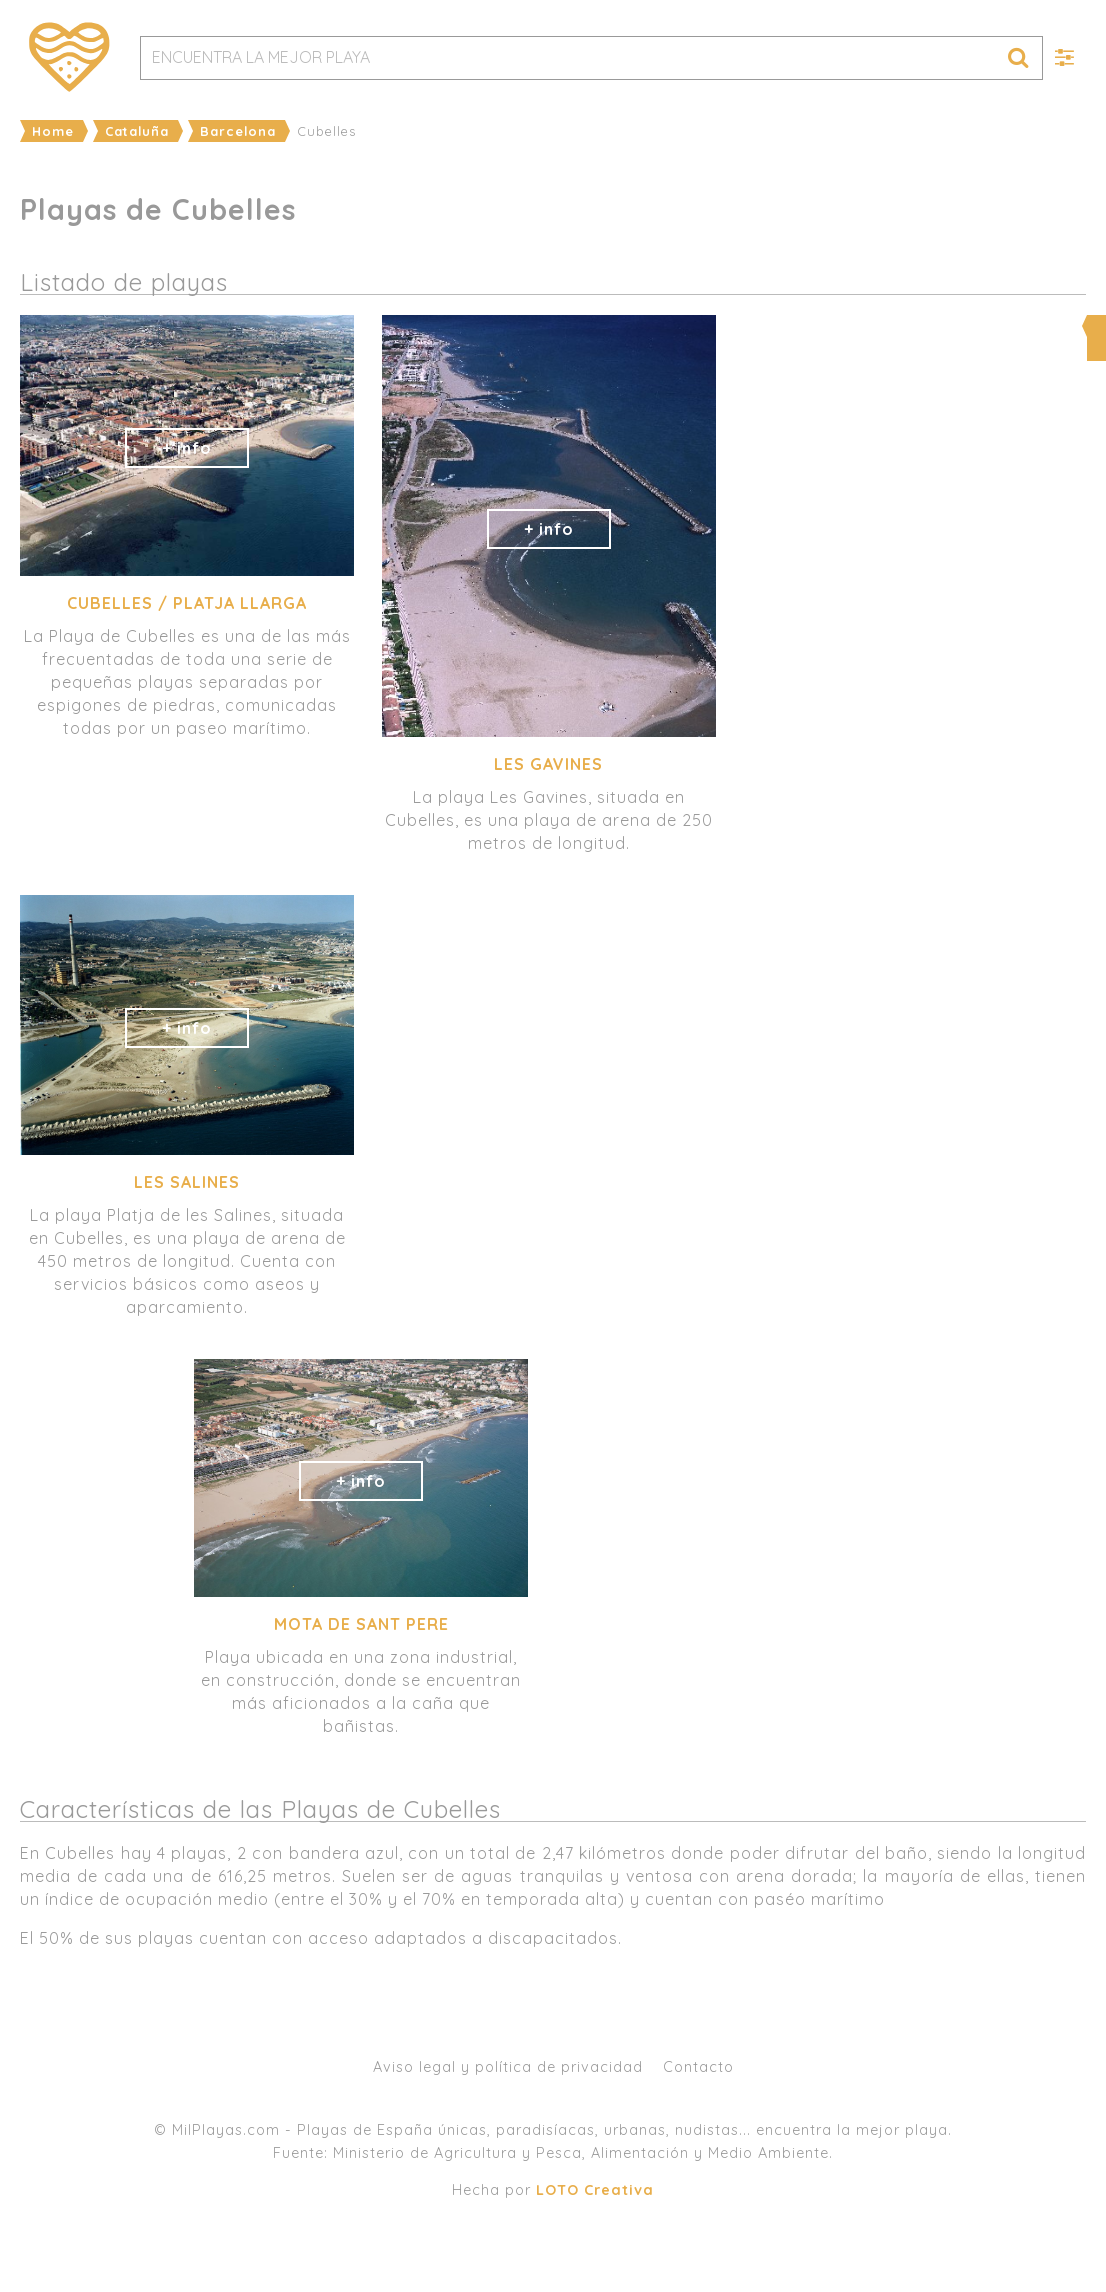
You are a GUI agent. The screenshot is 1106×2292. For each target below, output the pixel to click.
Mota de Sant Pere (361, 1624)
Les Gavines (548, 764)
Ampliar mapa (913, 326)
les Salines (187, 1182)
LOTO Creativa (595, 2190)
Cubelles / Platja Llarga (187, 603)
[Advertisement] (911, 1041)
